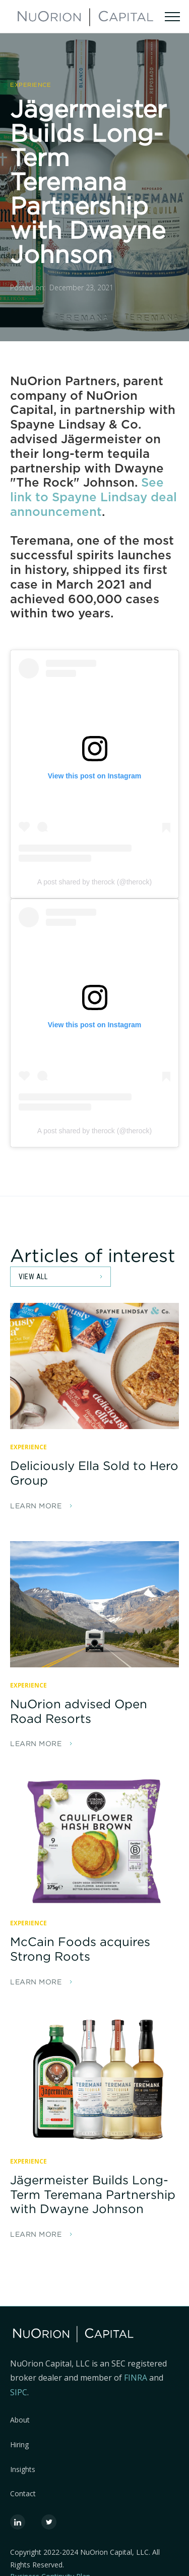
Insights (22, 2469)
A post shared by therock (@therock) (94, 882)
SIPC (18, 2392)
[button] (172, 16)
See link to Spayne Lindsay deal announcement (93, 497)
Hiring (19, 2445)
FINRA (136, 2377)
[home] (84, 16)
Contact (23, 2494)
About (20, 2420)
